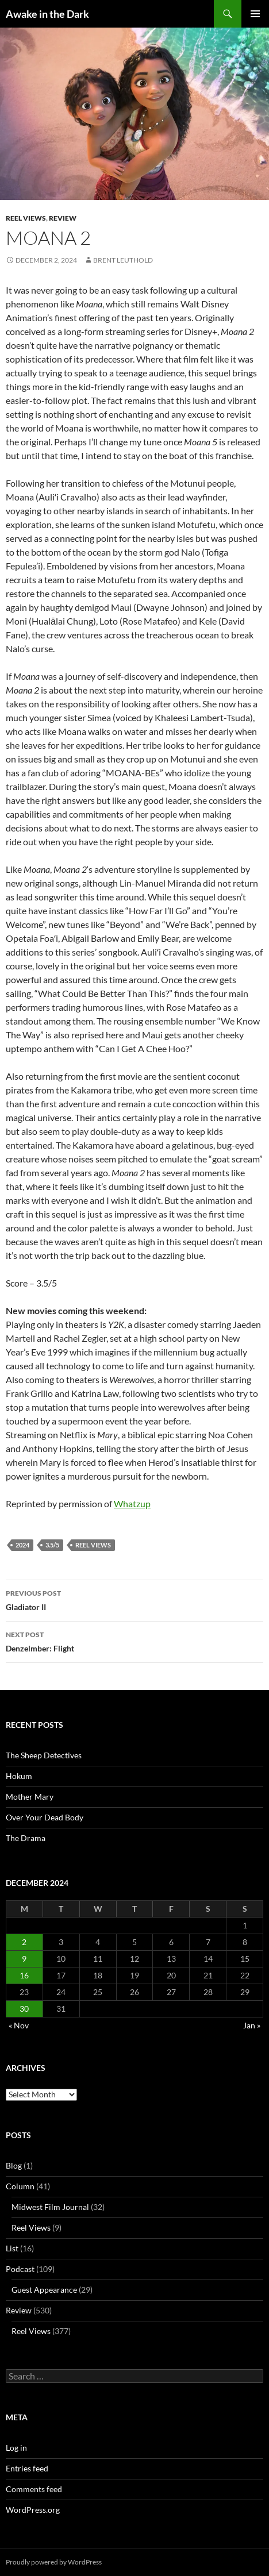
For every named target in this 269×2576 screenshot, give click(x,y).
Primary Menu (255, 14)
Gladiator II (134, 1599)
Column (20, 2186)
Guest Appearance (44, 2289)
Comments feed (34, 2489)
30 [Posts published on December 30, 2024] (24, 2008)
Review (62, 218)
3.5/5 (52, 1545)
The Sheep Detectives (44, 1755)
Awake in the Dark (47, 13)
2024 (22, 1545)
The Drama (25, 1838)
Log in (16, 2447)
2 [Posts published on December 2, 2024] (24, 1942)
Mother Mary (29, 1796)
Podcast (20, 2269)
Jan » (251, 2025)
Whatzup (132, 1503)
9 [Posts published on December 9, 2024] (24, 1958)
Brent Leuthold (123, 260)
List (12, 2248)
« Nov (19, 2025)
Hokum (19, 1776)
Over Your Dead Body (44, 1817)
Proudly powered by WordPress (54, 2562)
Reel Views (26, 218)
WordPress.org (33, 2510)
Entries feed (27, 2468)
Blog (14, 2165)
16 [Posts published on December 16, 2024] (24, 1975)
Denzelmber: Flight (134, 1640)
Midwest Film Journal (50, 2207)
